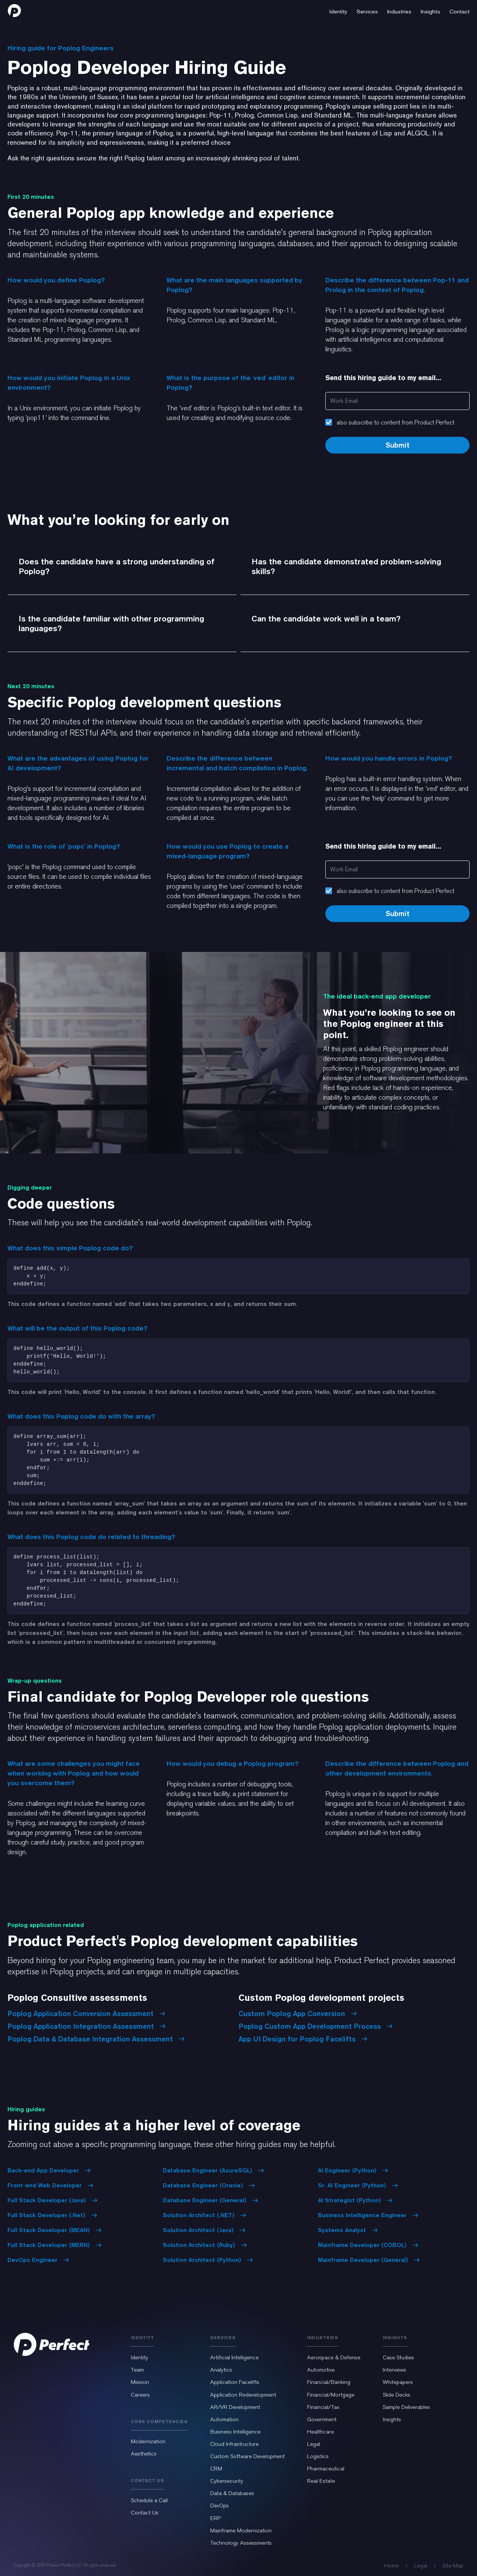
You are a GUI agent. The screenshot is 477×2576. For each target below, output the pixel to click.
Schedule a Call (149, 2500)
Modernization (148, 2441)
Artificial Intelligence (234, 2357)
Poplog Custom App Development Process (315, 2026)
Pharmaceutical (325, 2468)
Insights (392, 2419)
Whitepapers (398, 2382)
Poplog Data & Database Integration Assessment (96, 2039)
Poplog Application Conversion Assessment (86, 2013)
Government (322, 2419)
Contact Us (144, 2512)
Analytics (221, 2369)
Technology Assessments (241, 2542)
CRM (216, 2468)
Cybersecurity (226, 2481)
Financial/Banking (328, 2382)
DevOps (219, 2505)
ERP (215, 2518)
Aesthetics (144, 2453)
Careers (140, 2394)
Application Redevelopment (243, 2394)
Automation (224, 2419)
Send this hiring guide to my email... (383, 378)
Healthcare (320, 2431)
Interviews (394, 2369)
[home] (14, 10)
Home (391, 2565)
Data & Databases (232, 2493)
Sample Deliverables (406, 2407)
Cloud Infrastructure (234, 2444)
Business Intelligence (235, 2431)
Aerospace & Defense (333, 2357)
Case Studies (398, 2357)
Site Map (452, 2565)
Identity (139, 2357)
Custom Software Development (247, 2456)
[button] (338, 10)
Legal (313, 2444)
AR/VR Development (235, 2407)
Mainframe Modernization (241, 2530)
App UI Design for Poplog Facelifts (302, 2039)
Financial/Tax (323, 2407)
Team (137, 2369)
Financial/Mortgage (330, 2394)
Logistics (318, 2456)
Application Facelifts (234, 2382)
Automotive (321, 2369)
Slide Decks (396, 2394)
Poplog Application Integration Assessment (86, 2026)
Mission (140, 2382)
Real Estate (321, 2481)
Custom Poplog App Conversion (297, 2013)
